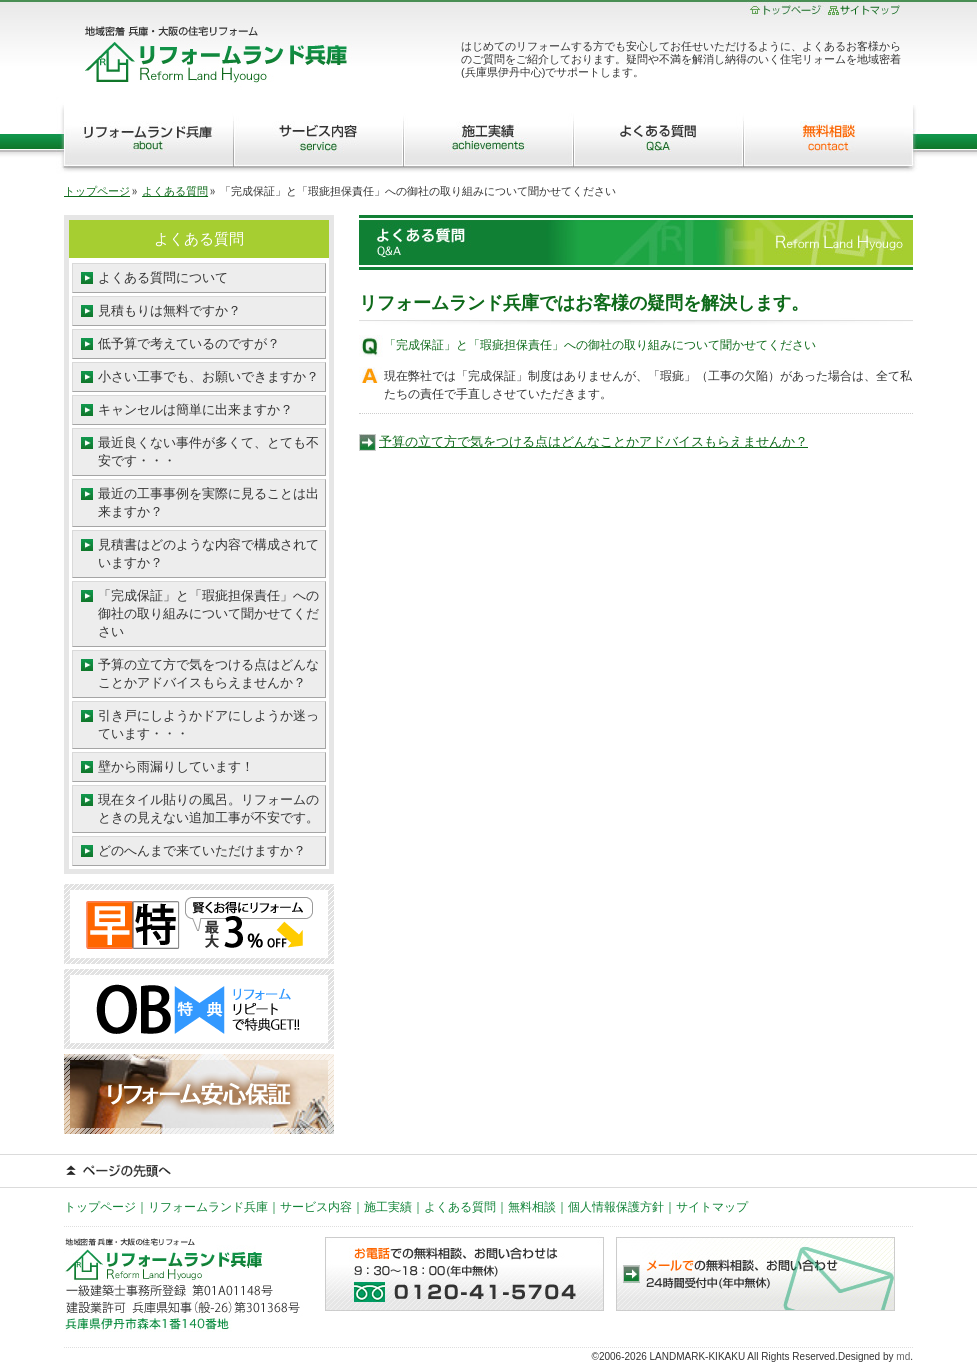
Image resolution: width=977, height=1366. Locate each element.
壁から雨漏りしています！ (176, 766)
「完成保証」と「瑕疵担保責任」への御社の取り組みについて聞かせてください (208, 613)
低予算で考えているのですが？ (189, 343)
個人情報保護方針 (616, 1207)
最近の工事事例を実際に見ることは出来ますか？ (208, 502)
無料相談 (832, 135)
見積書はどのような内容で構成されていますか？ (208, 553)
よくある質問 (658, 135)
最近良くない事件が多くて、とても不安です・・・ (208, 451)
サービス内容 (318, 135)
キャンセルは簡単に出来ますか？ (195, 409)
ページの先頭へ (488, 1171)
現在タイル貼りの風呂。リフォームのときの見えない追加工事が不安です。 (208, 808)
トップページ (97, 191)
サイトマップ (712, 1207)
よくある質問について (163, 277)
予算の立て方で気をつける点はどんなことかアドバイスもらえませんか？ (593, 441)
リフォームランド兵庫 (144, 135)
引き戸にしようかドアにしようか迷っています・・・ (208, 724)
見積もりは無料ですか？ (169, 310)
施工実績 (488, 135)
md (903, 1356)
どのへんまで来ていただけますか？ (202, 850)
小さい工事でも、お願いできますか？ (208, 376)
